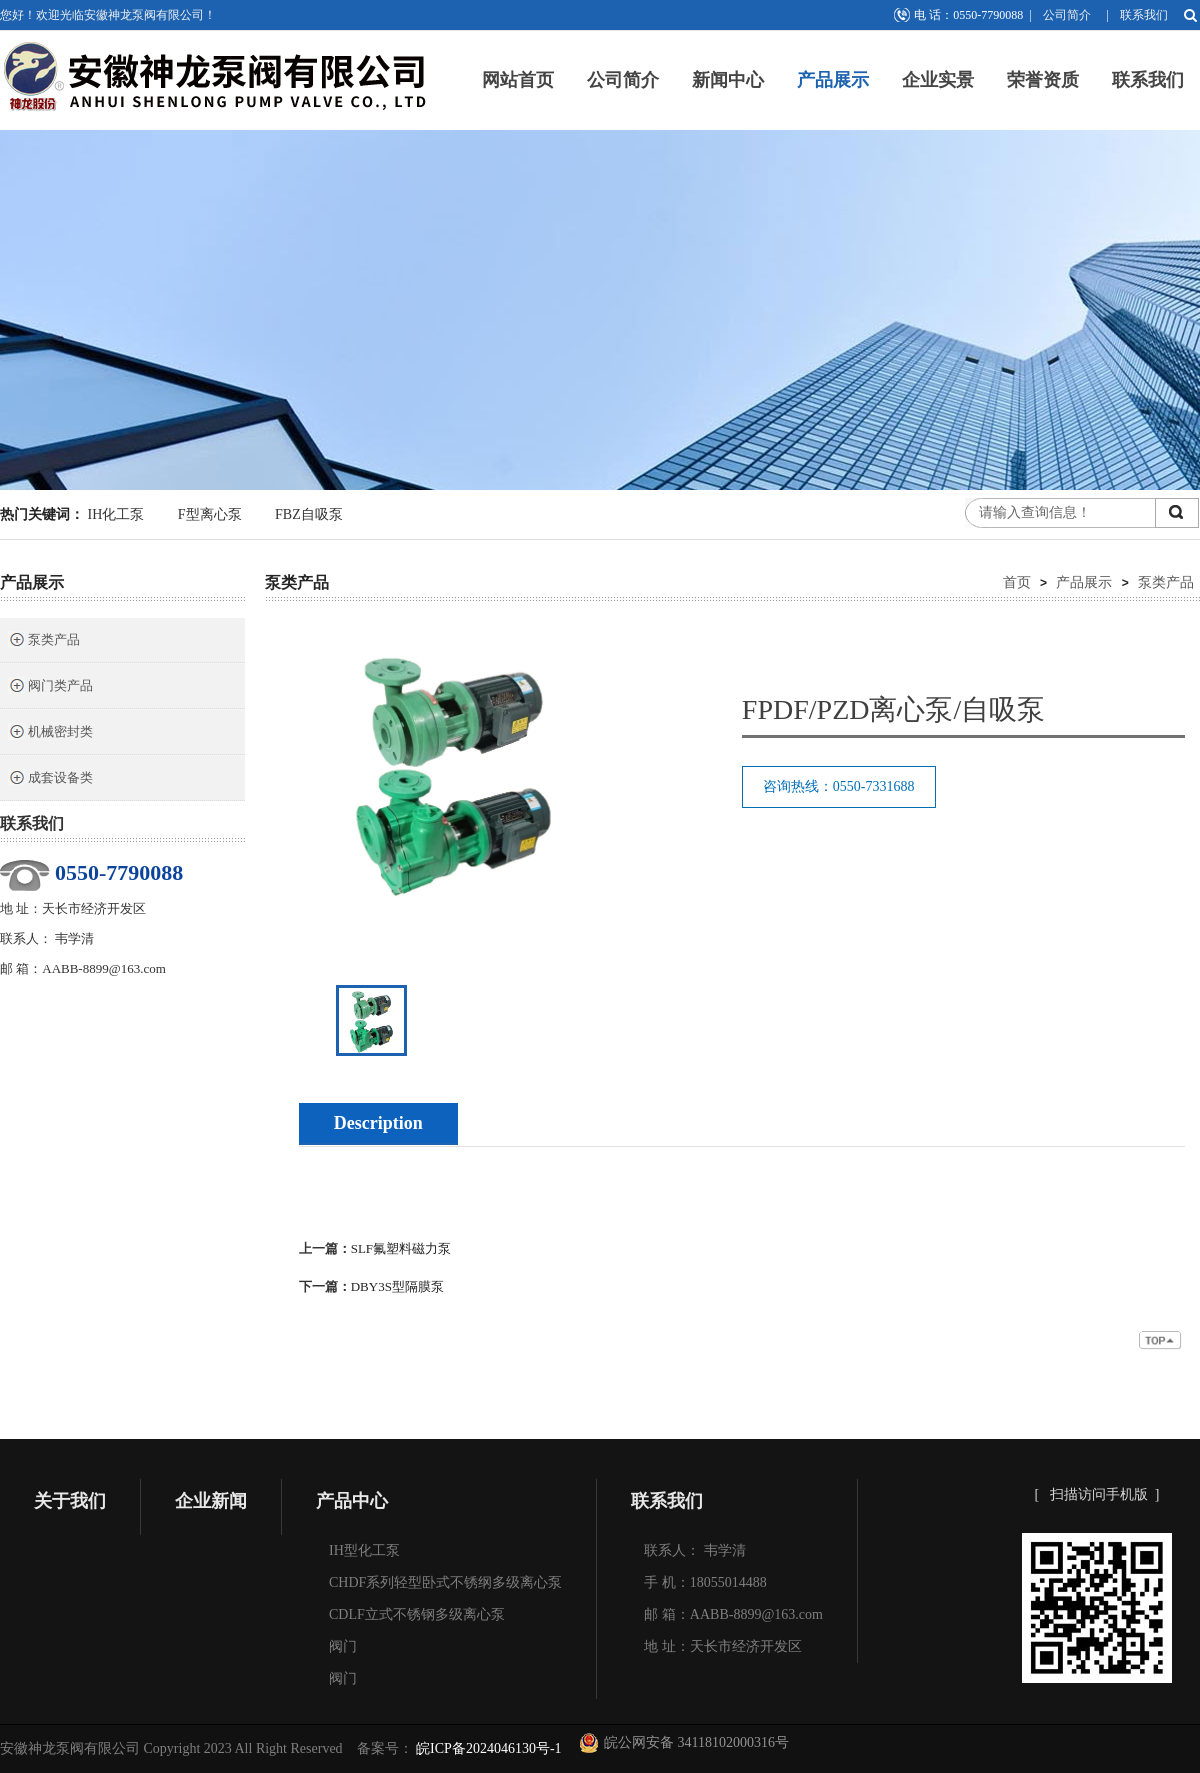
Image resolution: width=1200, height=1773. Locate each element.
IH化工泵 (116, 514)
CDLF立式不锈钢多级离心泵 (417, 1614)
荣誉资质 (1043, 80)
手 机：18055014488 (705, 1582)
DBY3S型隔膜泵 (397, 1286)
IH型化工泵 (364, 1550)
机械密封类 (50, 733)
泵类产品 (44, 641)
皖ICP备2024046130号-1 (487, 1748)
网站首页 (518, 80)
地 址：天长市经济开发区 (723, 1646)
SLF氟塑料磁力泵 (401, 1248)
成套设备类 (50, 779)
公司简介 (1067, 15)
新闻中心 (728, 80)
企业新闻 (211, 1501)
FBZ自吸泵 (309, 514)
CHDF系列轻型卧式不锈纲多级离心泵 (445, 1582)
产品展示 (833, 80)
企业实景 (938, 80)
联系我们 (1144, 15)
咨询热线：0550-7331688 (839, 786)
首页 (1017, 582)
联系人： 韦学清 (695, 1550)
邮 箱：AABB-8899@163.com (733, 1614)
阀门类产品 (50, 687)
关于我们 (70, 1501)
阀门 (343, 1646)
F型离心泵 (210, 514)
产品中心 (352, 1501)
